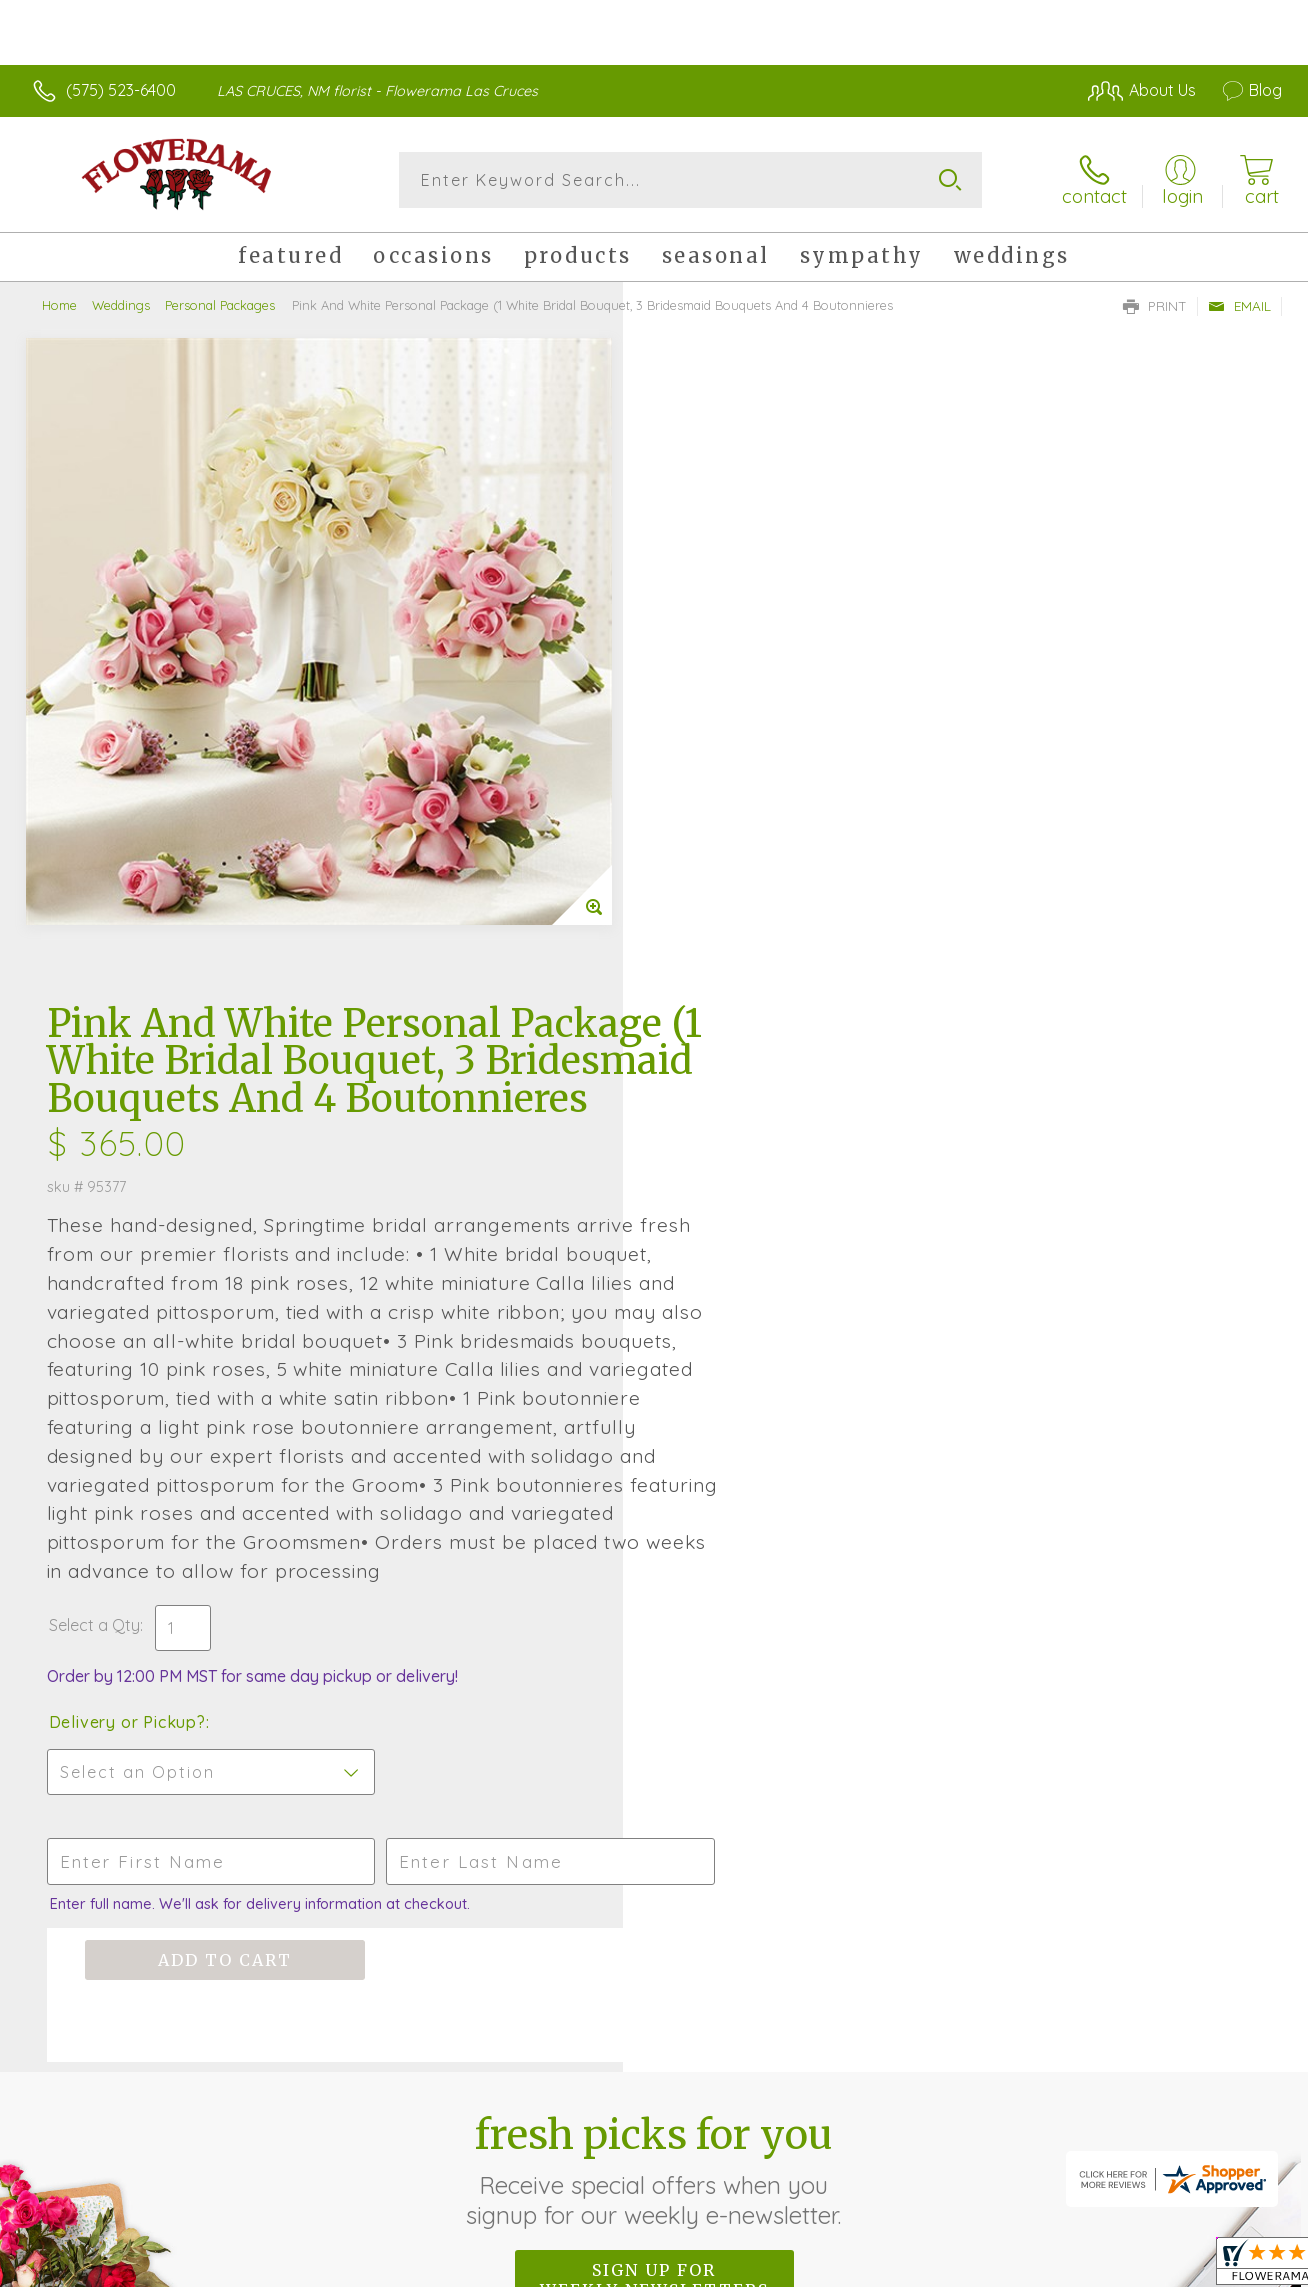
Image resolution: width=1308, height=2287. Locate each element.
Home (59, 305)
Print (1155, 306)
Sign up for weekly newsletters (654, 1680)
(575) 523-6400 (121, 90)
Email (1239, 306)
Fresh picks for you (654, 1570)
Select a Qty (701, 1025)
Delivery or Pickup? (734, 1122)
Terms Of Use (840, 2267)
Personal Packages (220, 305)
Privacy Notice (958, 2267)
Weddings (121, 305)
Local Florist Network (1101, 2267)
